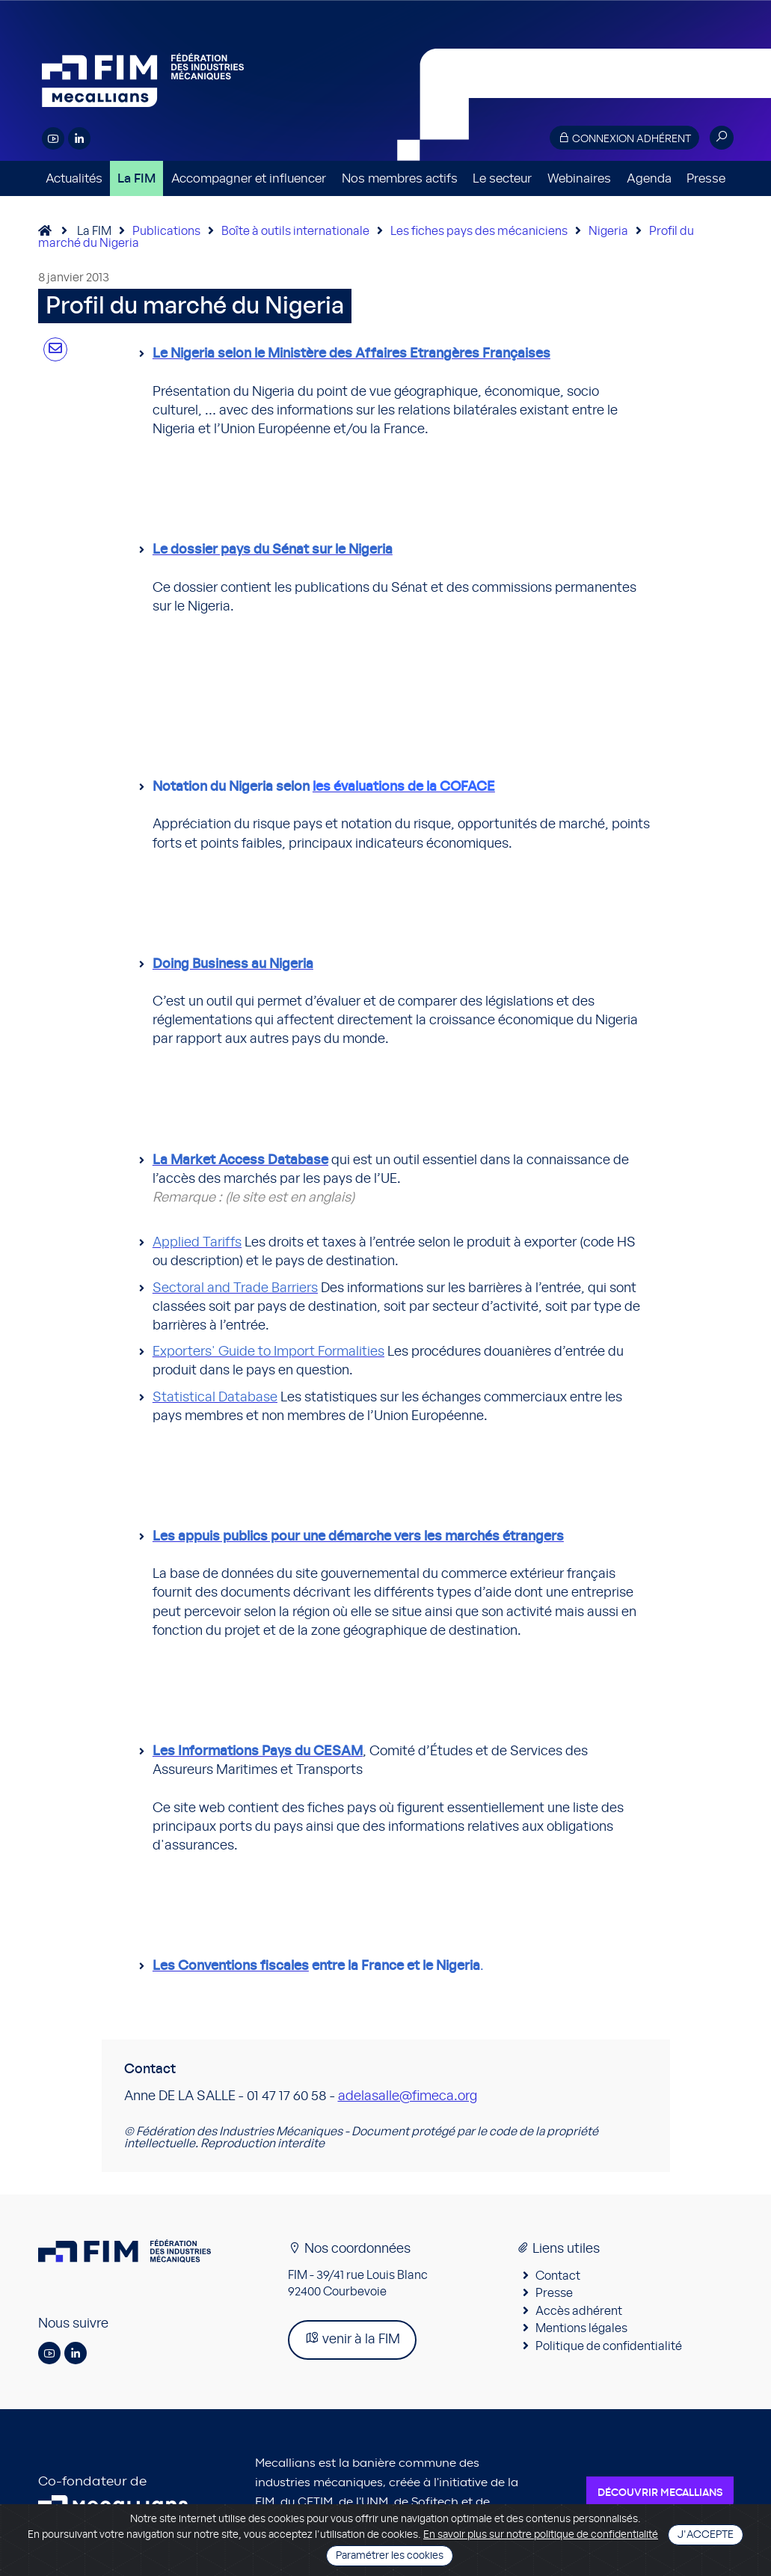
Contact (557, 2276)
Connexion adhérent (624, 138)
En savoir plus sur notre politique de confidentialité (540, 2535)
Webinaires (579, 178)
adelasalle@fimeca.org (407, 2096)
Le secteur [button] (502, 178)
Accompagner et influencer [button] (248, 178)
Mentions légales (581, 2328)
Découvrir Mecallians (660, 2493)
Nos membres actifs (400, 178)
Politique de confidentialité (608, 2346)
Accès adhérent (578, 2311)
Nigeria (608, 231)
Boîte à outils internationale (295, 231)
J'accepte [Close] (706, 2535)
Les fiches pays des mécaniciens (479, 231)
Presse (705, 178)
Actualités (74, 178)
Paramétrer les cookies (389, 2556)
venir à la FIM (352, 2338)
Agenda (649, 178)
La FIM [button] (136, 178)
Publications (166, 231)
